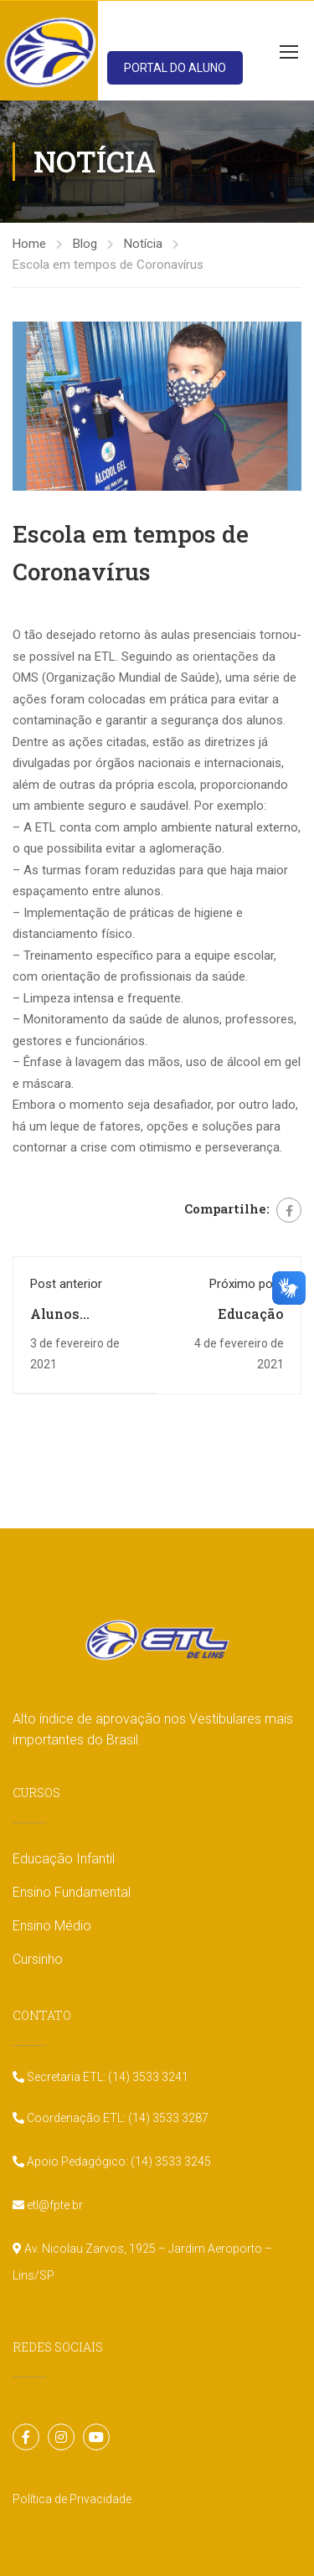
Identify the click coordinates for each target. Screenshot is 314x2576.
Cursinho (38, 1959)
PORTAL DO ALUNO (175, 68)
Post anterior (66, 1283)
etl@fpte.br (53, 2205)
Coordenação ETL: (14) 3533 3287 (116, 2118)
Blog (85, 243)
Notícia (143, 243)
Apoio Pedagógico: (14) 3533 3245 (117, 2161)
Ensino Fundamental (72, 1892)
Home (29, 243)
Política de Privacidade (72, 2499)
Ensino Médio (52, 1926)
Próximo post (246, 1283)
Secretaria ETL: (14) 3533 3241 (106, 2077)
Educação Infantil (64, 1859)
